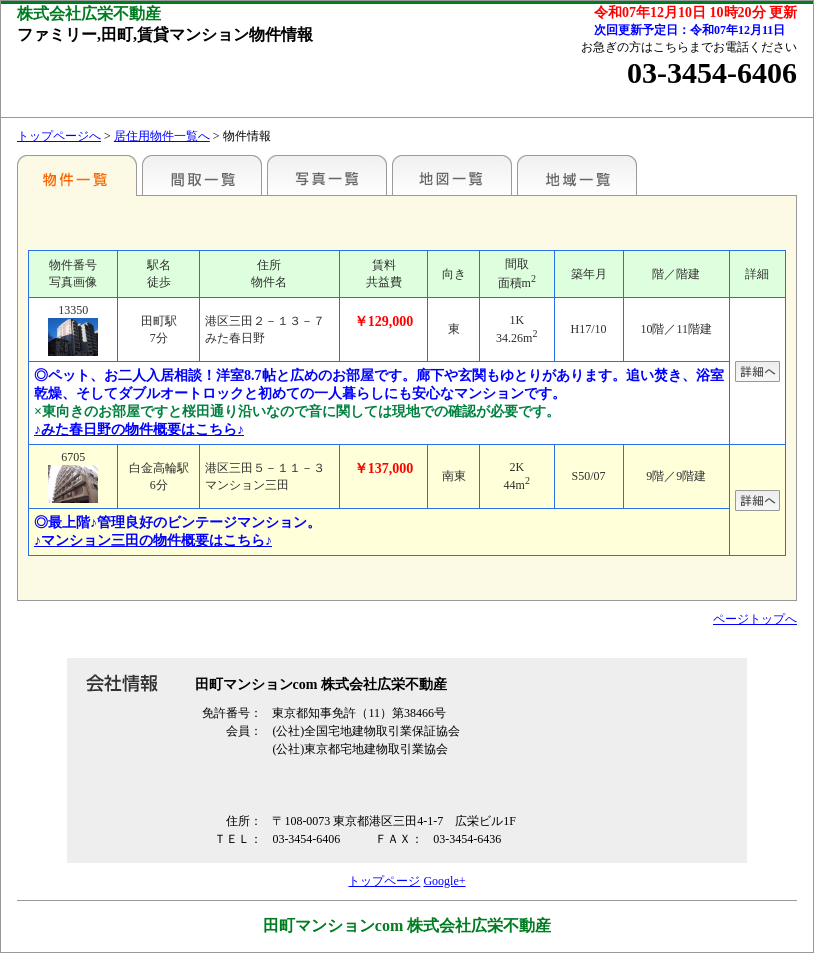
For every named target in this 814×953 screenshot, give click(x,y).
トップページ (384, 881)
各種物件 (77, 175)
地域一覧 (577, 175)
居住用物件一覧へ (162, 136)
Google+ (444, 881)
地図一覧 (452, 175)
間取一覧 (202, 175)
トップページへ (59, 136)
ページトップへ (755, 619)
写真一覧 (327, 175)
